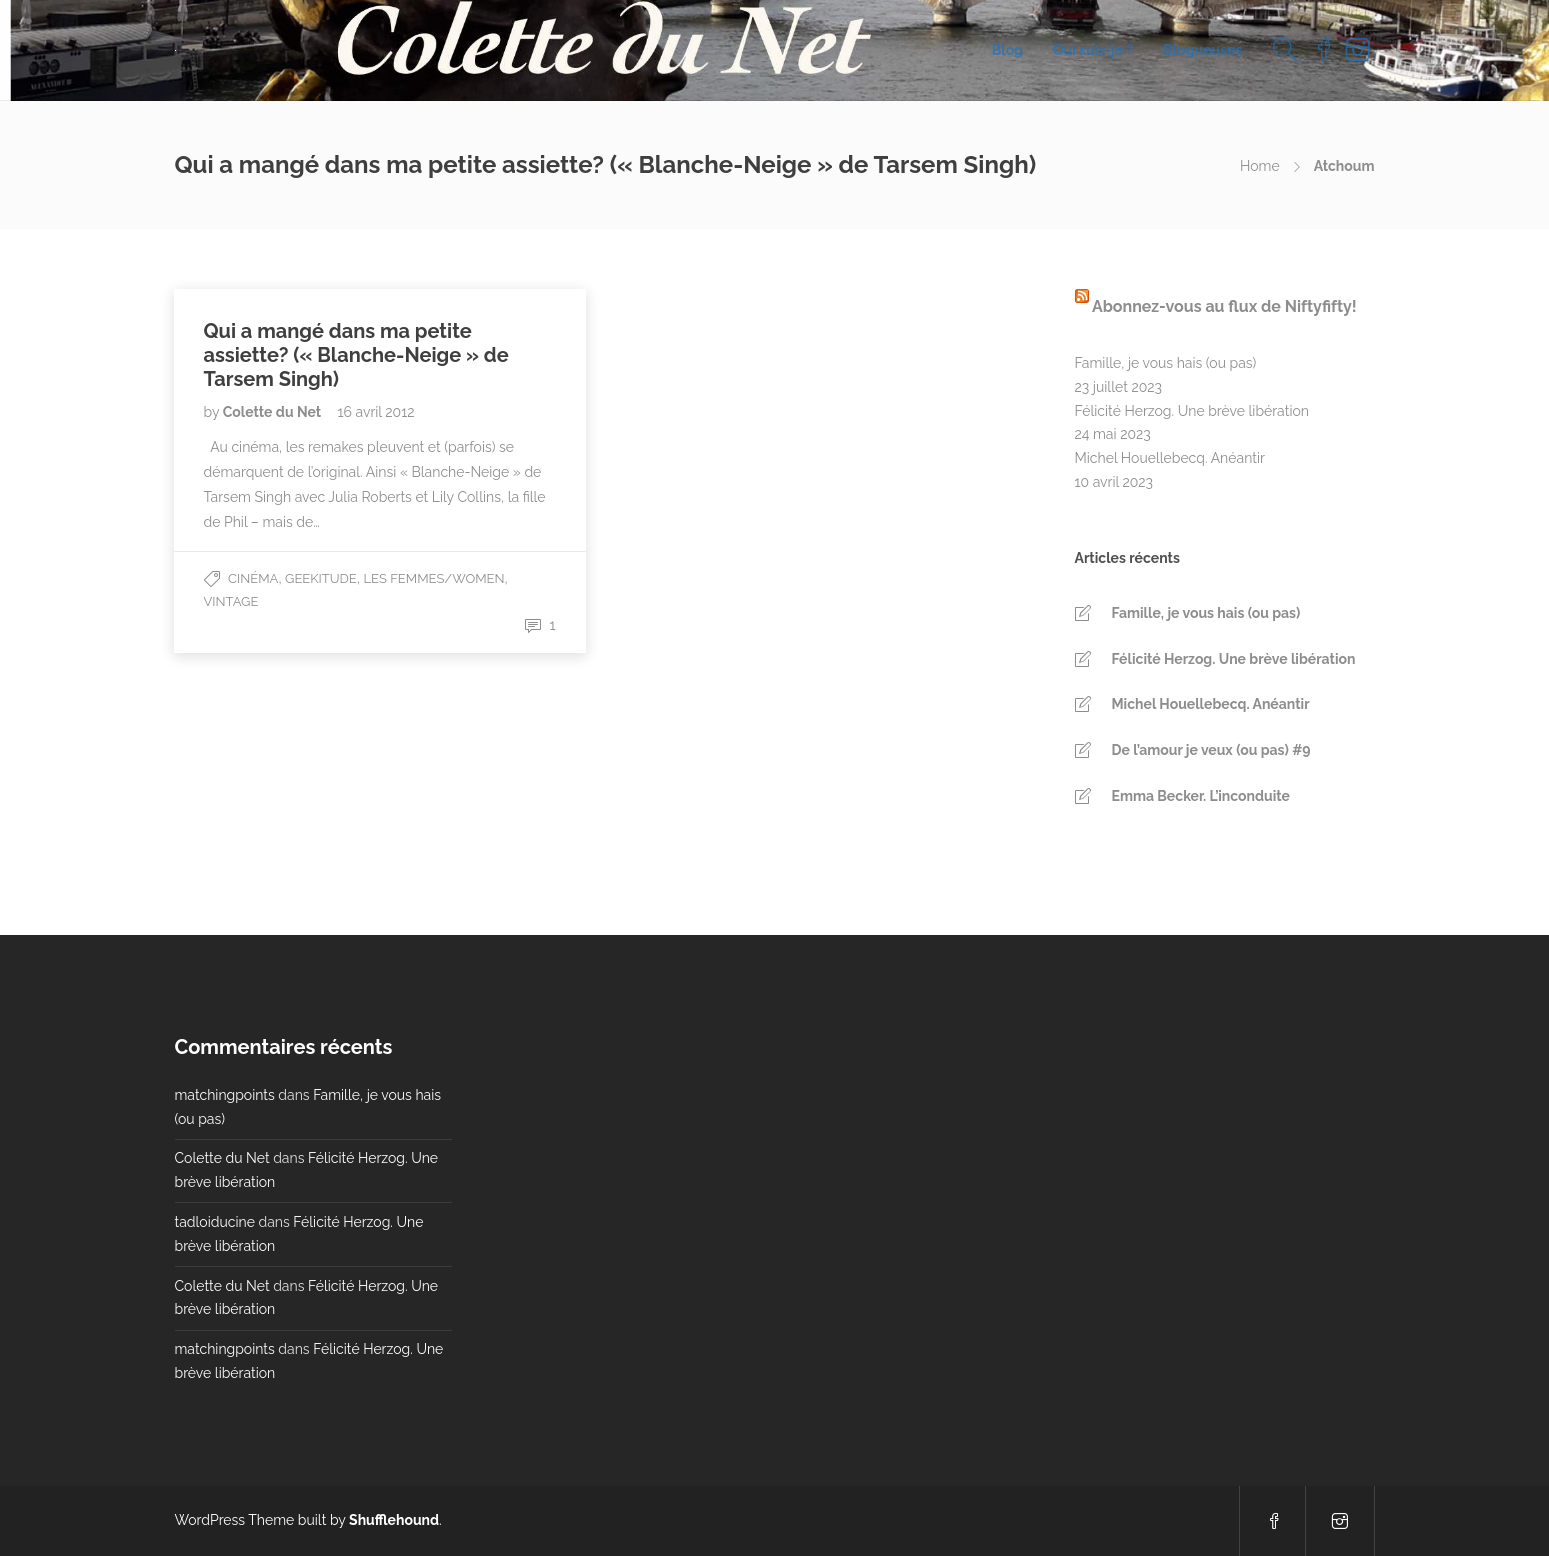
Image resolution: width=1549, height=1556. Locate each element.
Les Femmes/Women (434, 578)
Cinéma (253, 578)
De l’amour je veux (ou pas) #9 (1211, 750)
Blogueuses (1202, 50)
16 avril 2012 (376, 412)
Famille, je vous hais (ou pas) (1166, 363)
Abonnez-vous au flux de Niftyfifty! (1224, 306)
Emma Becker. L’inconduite (1201, 796)
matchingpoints (225, 1095)
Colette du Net (274, 412)
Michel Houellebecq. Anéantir (1170, 458)
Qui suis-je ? (1093, 50)
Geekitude (321, 578)
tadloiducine (215, 1222)
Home (1260, 166)
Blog (1007, 50)
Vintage (231, 601)
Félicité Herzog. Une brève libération (1192, 411)
